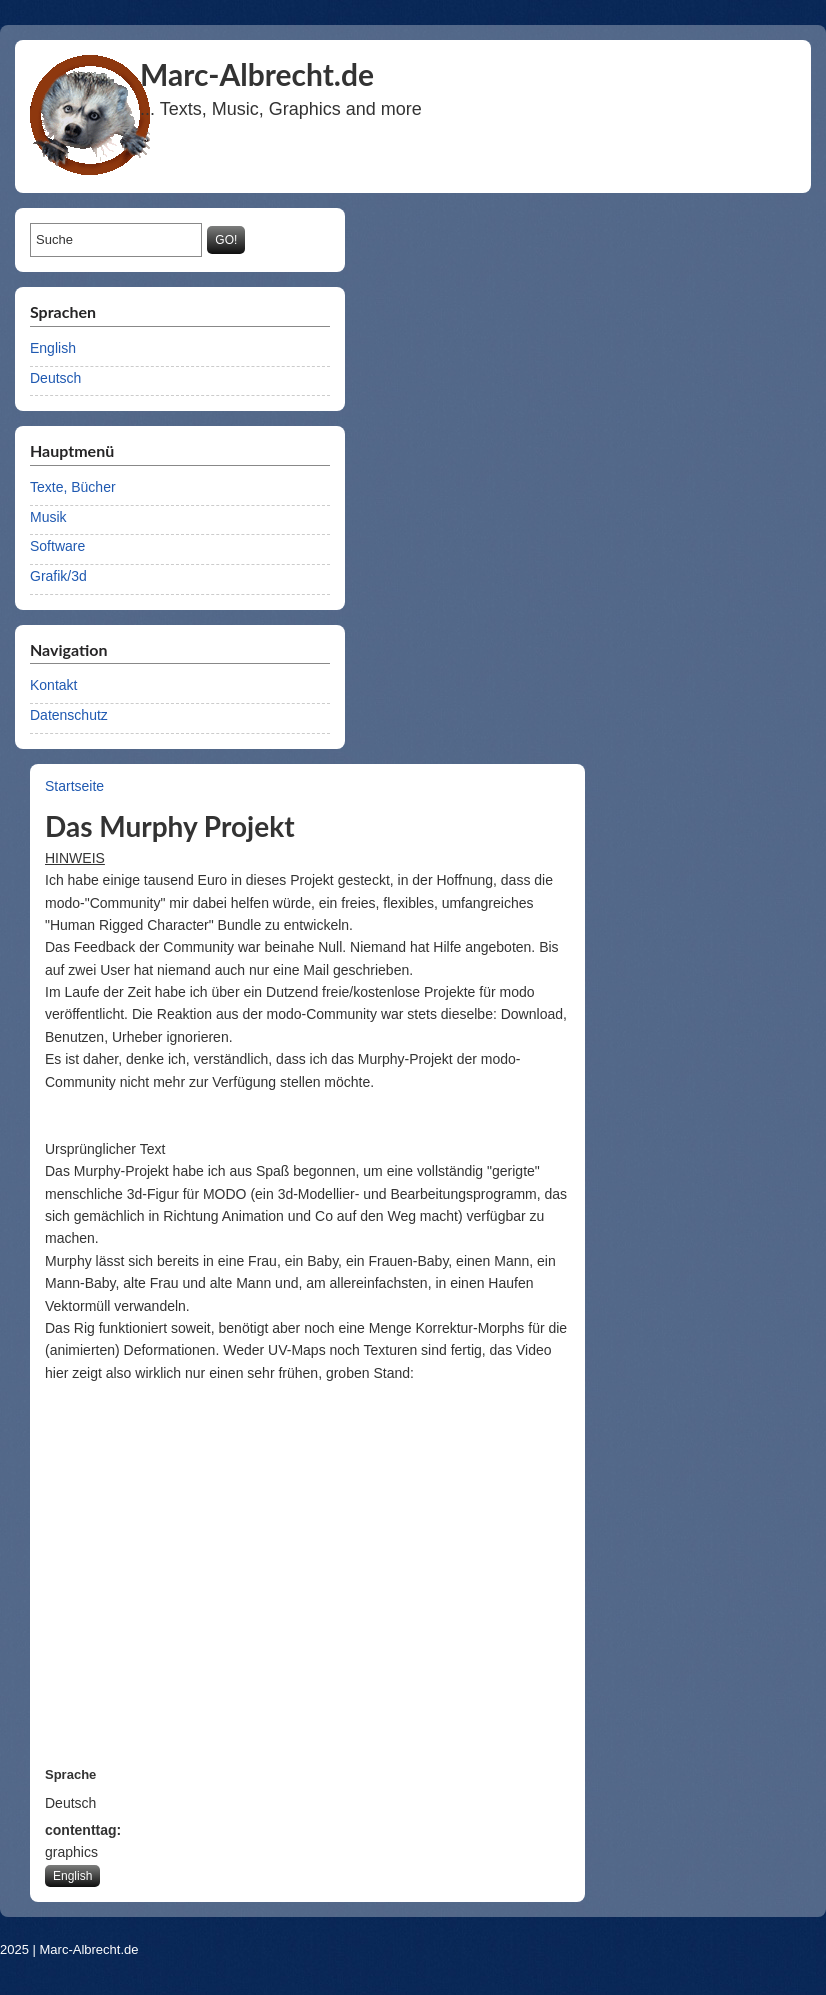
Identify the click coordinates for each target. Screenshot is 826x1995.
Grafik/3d (58, 576)
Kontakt (53, 685)
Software (57, 546)
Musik (48, 517)
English (53, 348)
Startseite (74, 786)
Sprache (70, 1774)
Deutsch (55, 378)
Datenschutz (69, 715)
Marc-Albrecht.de (89, 1949)
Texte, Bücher (73, 487)
